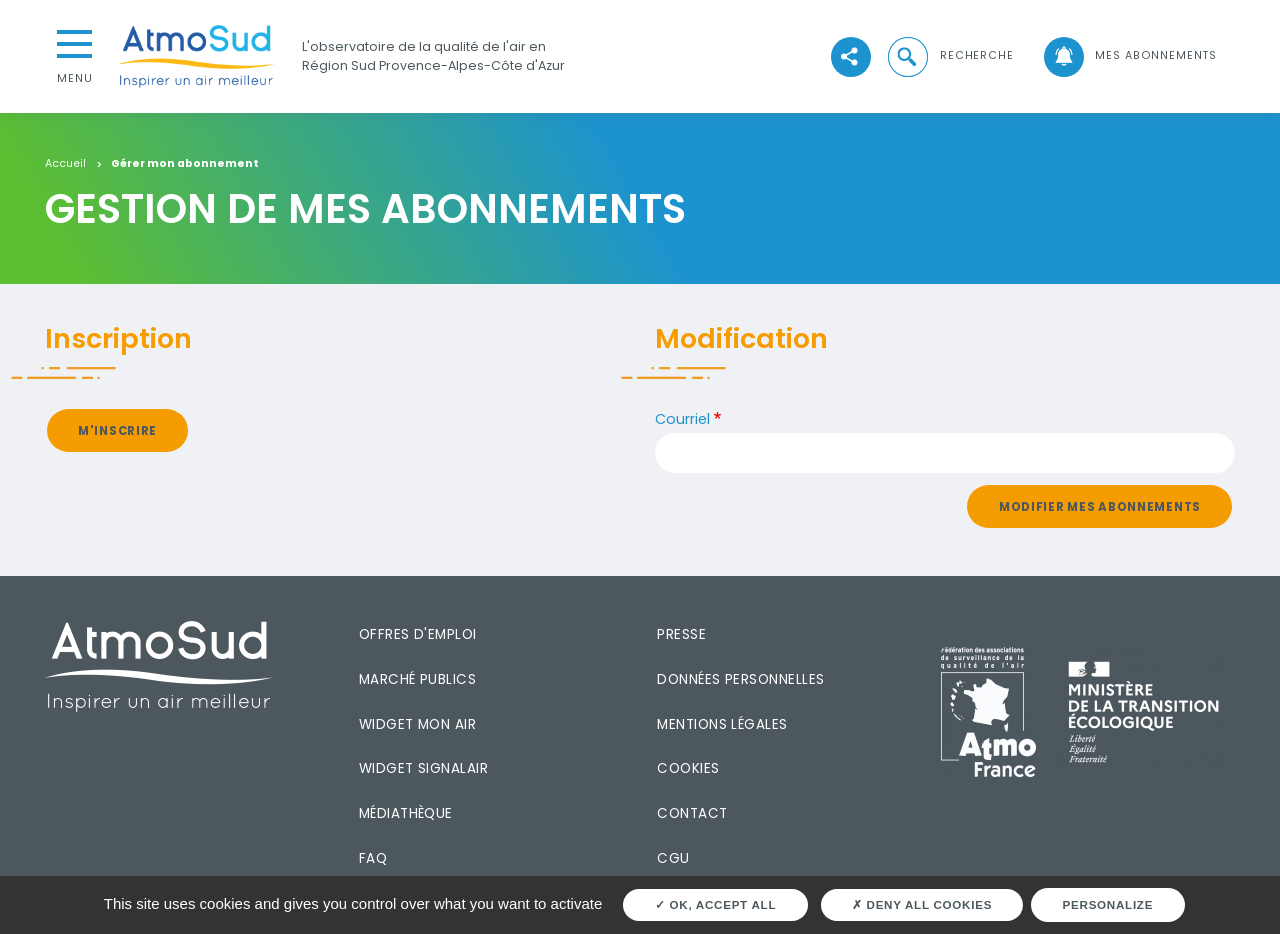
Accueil (65, 164)
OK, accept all (715, 904)
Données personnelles (740, 679)
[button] (949, 56)
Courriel (682, 419)
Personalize (1108, 904)
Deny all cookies (922, 904)
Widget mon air (417, 724)
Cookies (688, 768)
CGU (673, 858)
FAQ (373, 858)
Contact (692, 813)
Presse (681, 634)
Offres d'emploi (418, 634)
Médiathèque (406, 813)
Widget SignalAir (423, 768)
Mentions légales (722, 724)
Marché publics (417, 679)
